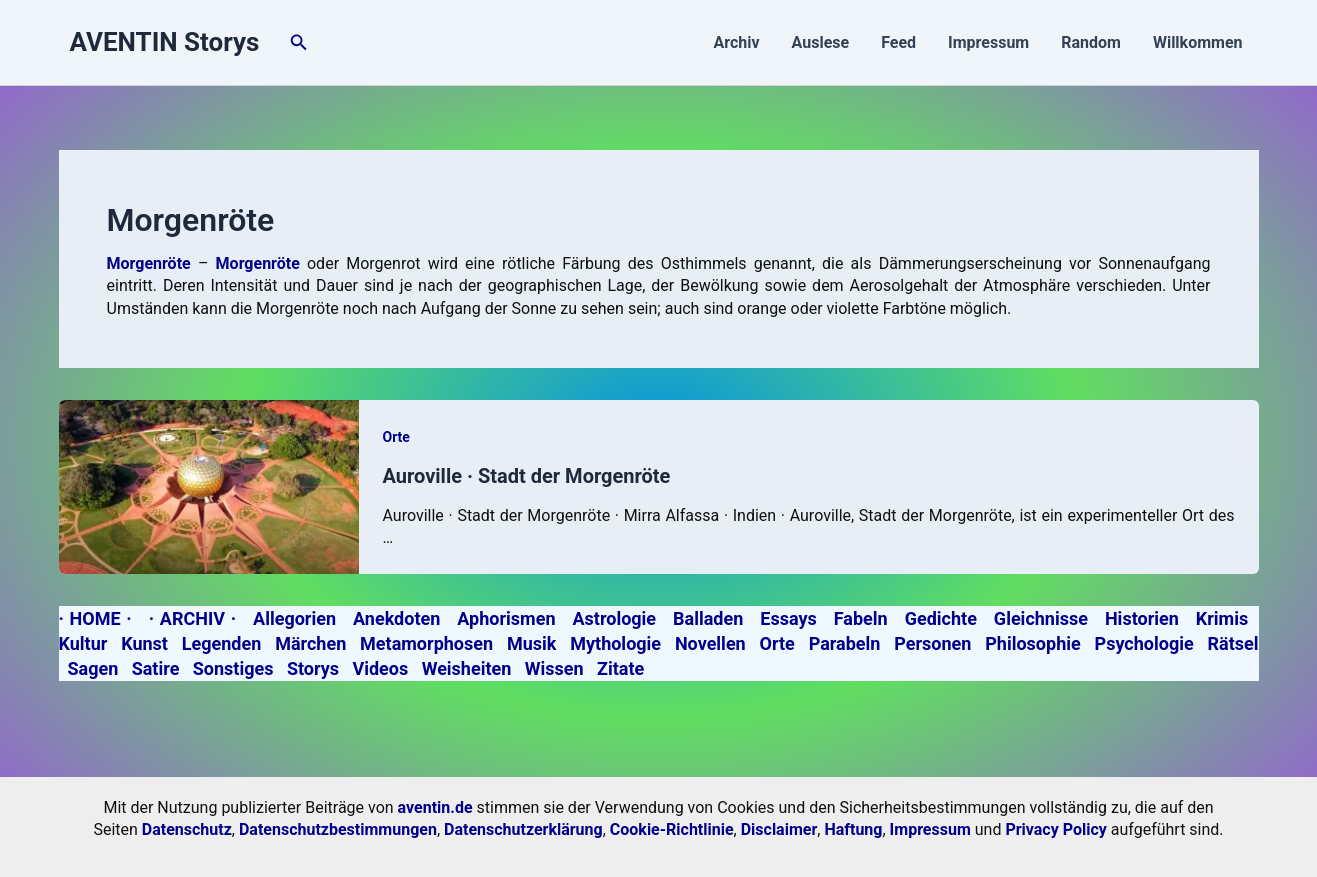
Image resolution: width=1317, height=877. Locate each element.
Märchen (310, 643)
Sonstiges (233, 668)
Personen (932, 643)
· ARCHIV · (192, 618)
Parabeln (845, 643)
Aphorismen (506, 618)
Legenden (222, 643)
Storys (313, 668)
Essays (788, 618)
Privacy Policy (1055, 829)
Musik (531, 643)
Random (1091, 42)
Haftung (853, 829)
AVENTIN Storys (165, 42)
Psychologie (1144, 643)
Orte (396, 437)
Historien (1142, 618)
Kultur (83, 643)
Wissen (554, 668)
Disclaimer (779, 829)
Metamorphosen (426, 643)
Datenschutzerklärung (523, 829)
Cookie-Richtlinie (672, 829)
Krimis (1222, 618)
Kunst (144, 643)
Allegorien (294, 618)
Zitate (620, 668)
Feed (898, 42)
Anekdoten (396, 618)
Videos (380, 668)
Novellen (710, 643)
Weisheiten (467, 668)
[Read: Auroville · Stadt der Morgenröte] (209, 485)
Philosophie (1032, 643)
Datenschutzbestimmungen (338, 829)
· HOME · (95, 618)
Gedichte (941, 618)
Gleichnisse (1041, 618)
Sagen (92, 668)
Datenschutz (187, 829)
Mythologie (615, 643)
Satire (156, 668)
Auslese (821, 42)
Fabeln (861, 618)
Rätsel (1233, 643)
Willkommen (1198, 42)
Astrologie (614, 618)
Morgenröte (258, 263)
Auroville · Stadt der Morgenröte (527, 476)
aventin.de (435, 807)
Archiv (736, 42)
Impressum (988, 42)
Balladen (708, 618)
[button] (299, 42)
